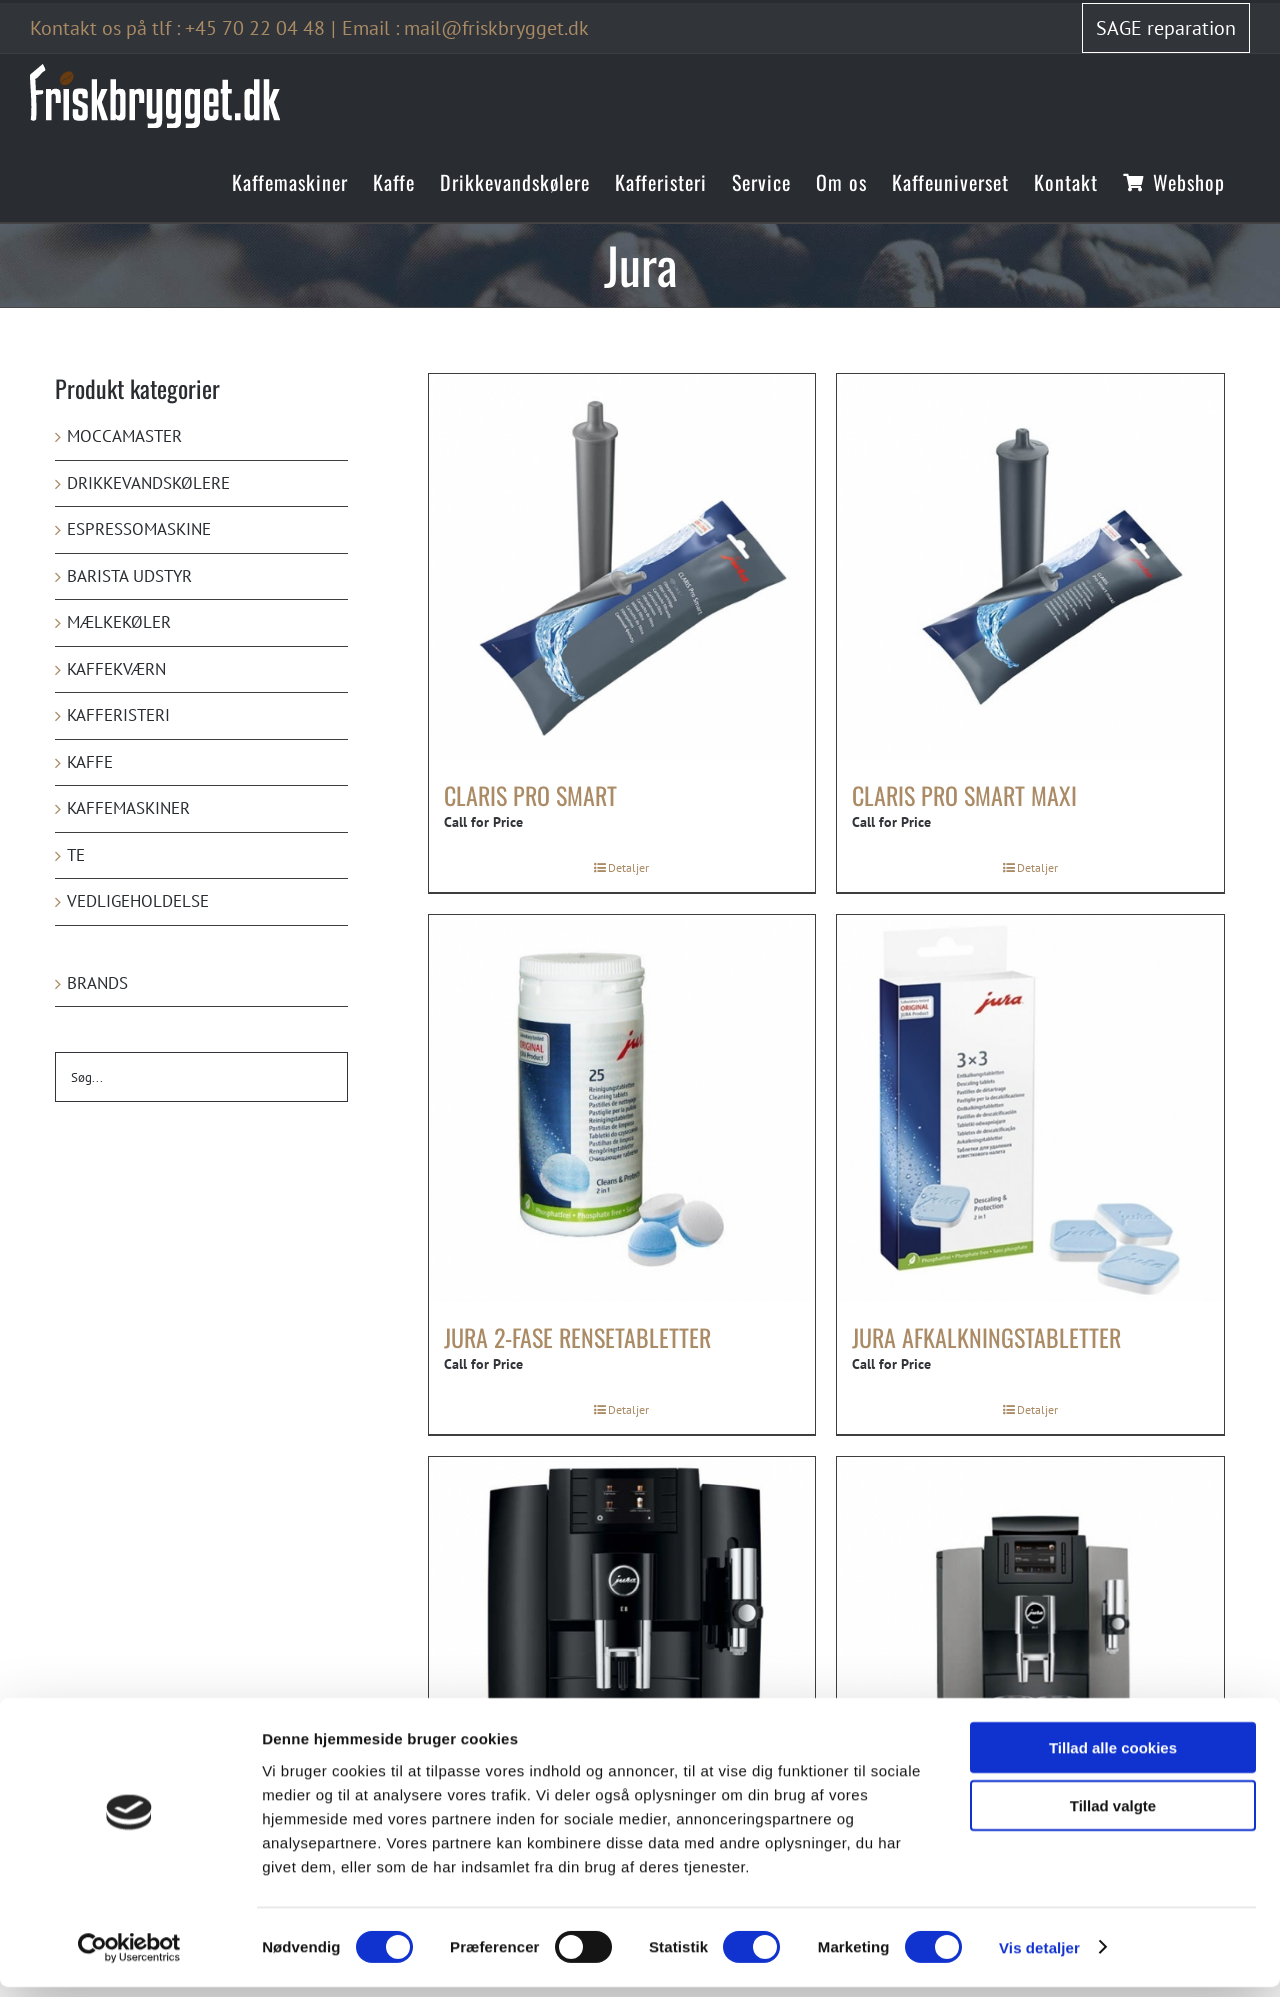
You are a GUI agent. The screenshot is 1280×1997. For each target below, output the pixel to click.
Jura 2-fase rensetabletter (577, 1337)
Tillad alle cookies (1113, 1757)
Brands (97, 983)
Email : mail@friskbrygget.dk (465, 28)
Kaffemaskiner (128, 808)
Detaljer (628, 867)
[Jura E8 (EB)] (622, 1650)
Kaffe (90, 762)
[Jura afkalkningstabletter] (1030, 1108)
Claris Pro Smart (530, 795)
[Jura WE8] (1030, 1650)
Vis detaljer (1039, 1957)
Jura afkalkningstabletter (986, 1337)
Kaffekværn (116, 669)
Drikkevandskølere (148, 483)
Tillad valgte (1113, 1816)
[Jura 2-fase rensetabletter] (622, 1108)
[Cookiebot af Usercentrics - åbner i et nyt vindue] (129, 1958)
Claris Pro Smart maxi (964, 795)
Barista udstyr (129, 576)
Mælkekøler (119, 622)
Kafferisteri (118, 715)
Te (76, 855)
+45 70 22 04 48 (255, 28)
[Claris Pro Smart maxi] (1030, 567)
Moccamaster (124, 436)
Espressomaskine (139, 529)
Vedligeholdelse (138, 901)
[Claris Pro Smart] (622, 567)
